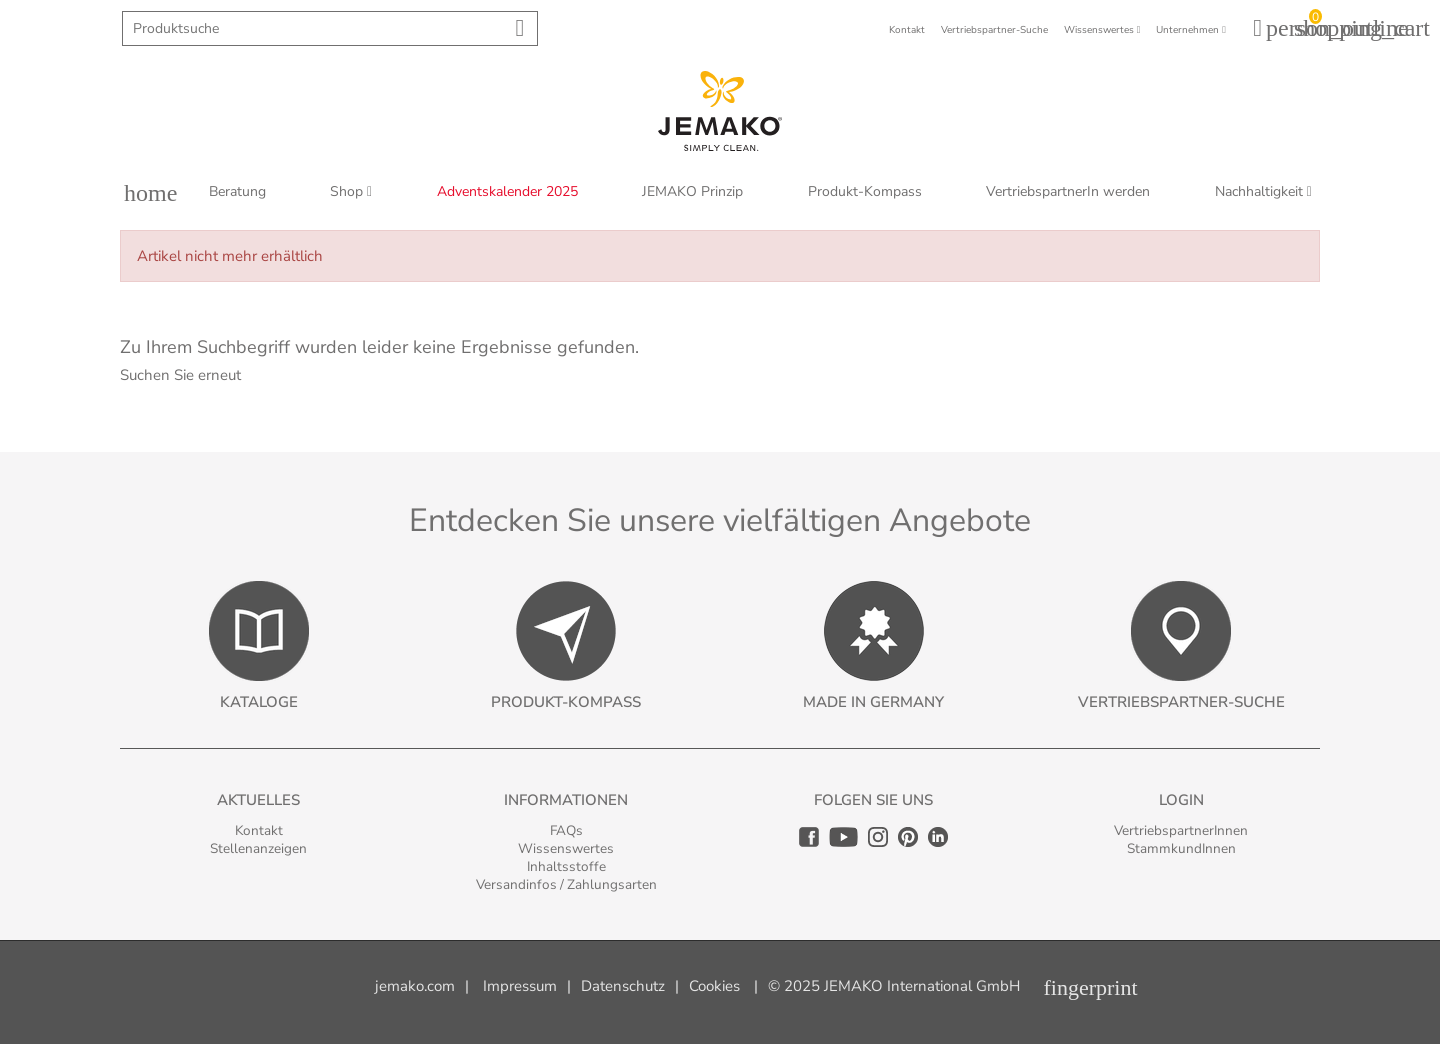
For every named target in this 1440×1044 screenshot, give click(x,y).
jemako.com (415, 986)
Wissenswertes (566, 848)
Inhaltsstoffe (566, 866)
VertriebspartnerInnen (1181, 830)
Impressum (520, 986)
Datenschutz (623, 986)
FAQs (566, 830)
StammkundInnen (1181, 848)
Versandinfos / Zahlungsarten (566, 884)
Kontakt (259, 830)
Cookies (714, 986)
